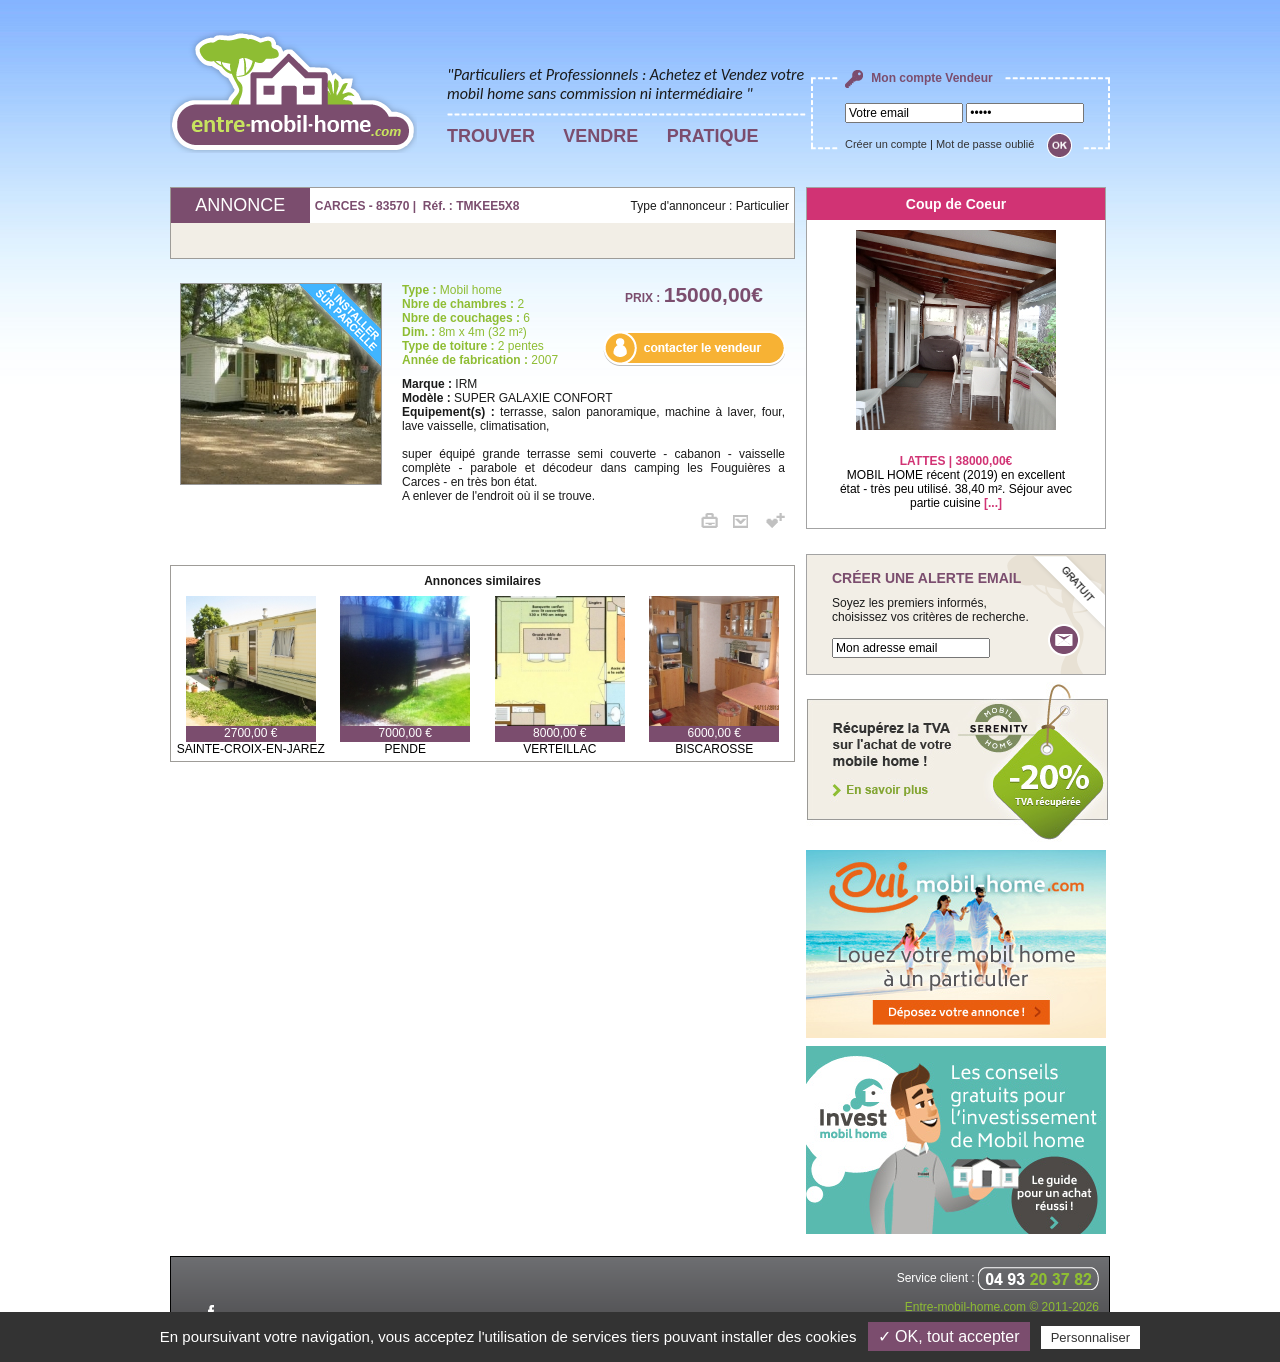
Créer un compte (886, 144)
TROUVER (491, 136)
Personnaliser (1091, 1337)
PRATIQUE (713, 136)
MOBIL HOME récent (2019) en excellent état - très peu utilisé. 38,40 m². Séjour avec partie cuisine (956, 469)
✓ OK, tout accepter (949, 1336)
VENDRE (600, 136)
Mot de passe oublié (985, 144)
